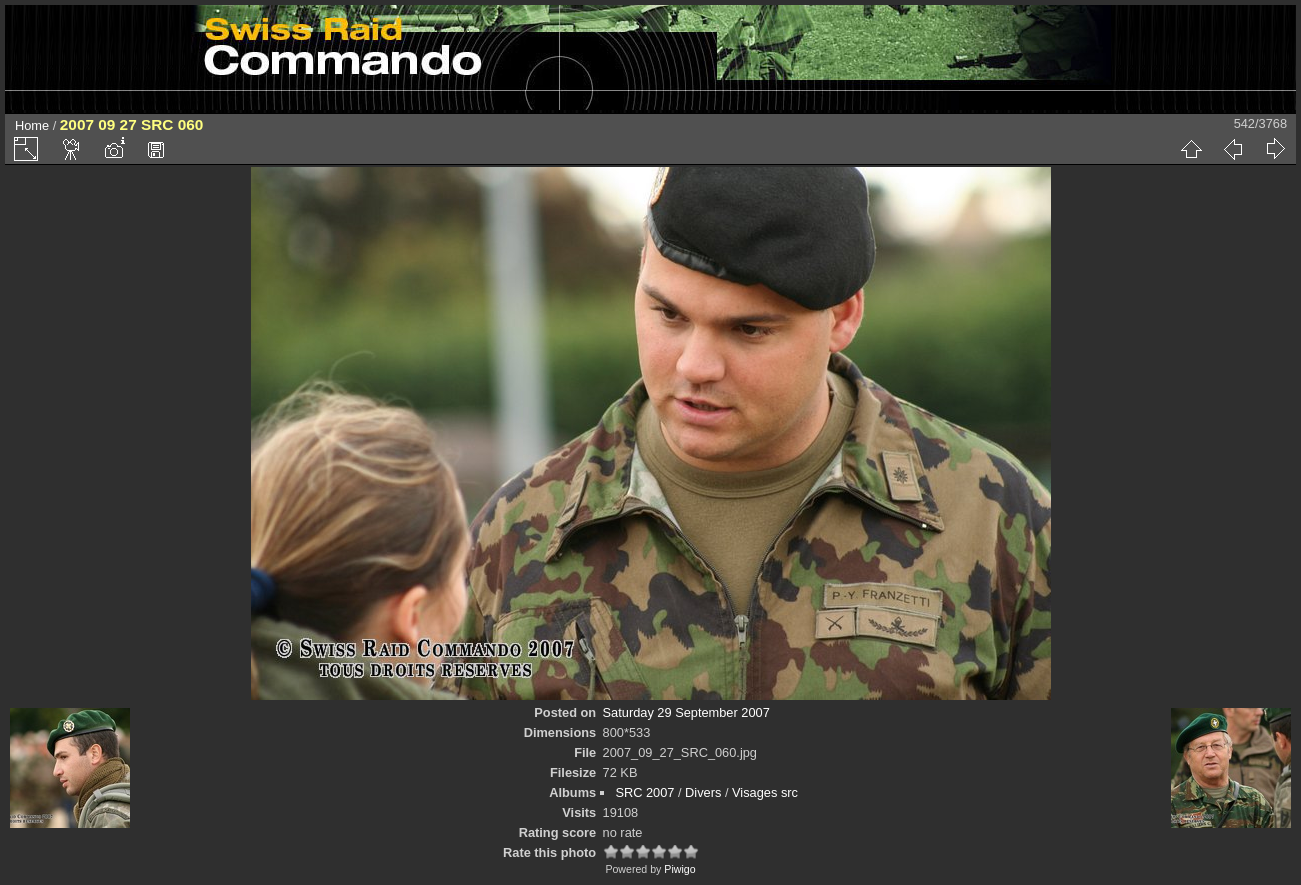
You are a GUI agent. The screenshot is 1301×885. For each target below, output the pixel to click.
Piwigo (679, 869)
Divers (703, 792)
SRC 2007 (644, 792)
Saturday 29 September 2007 (686, 712)
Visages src (765, 792)
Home (32, 125)
